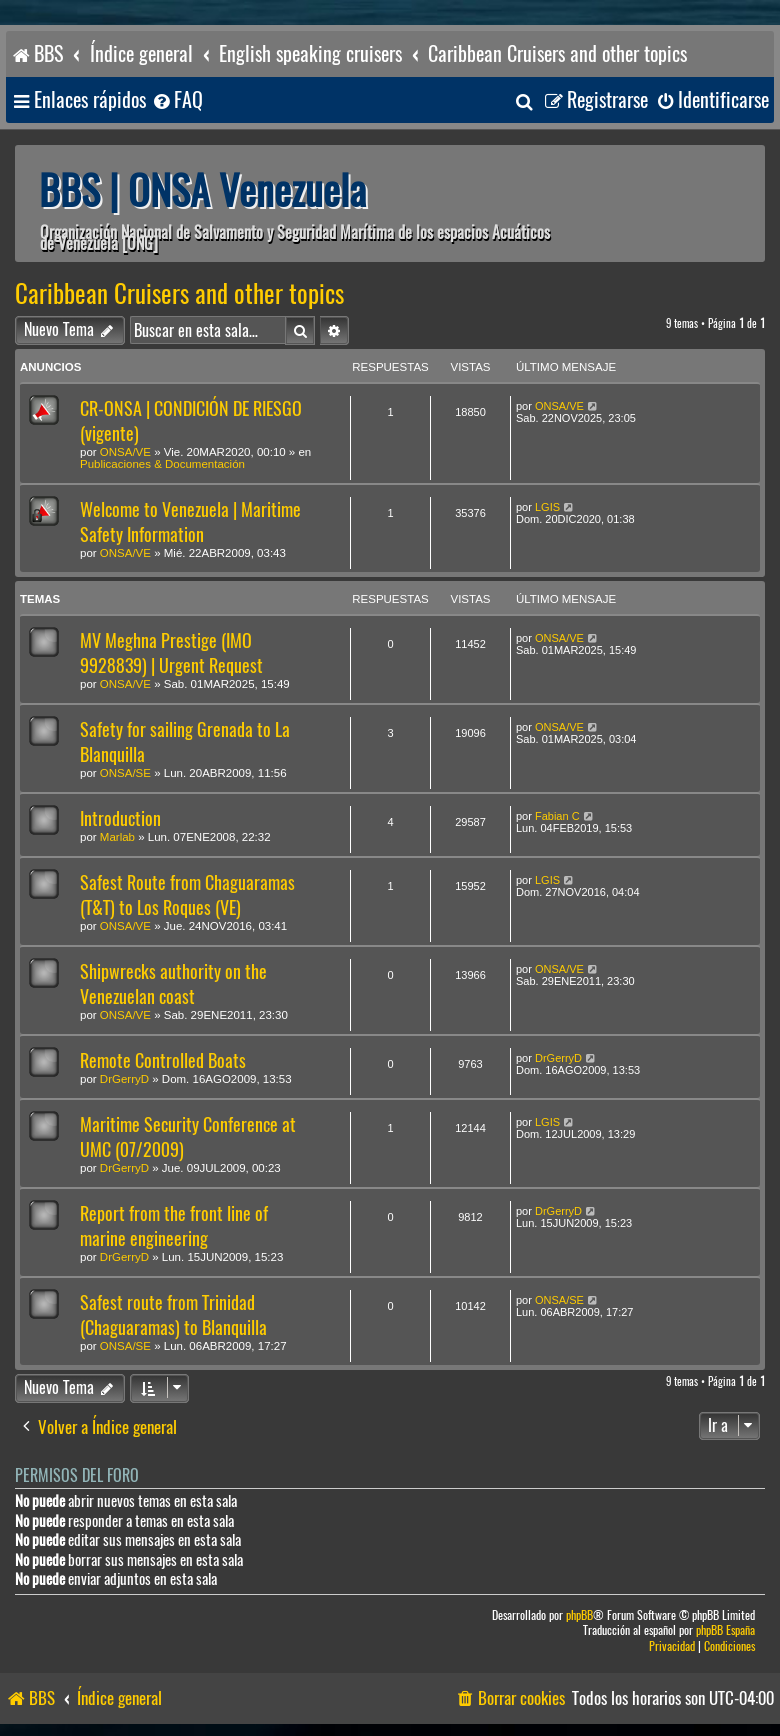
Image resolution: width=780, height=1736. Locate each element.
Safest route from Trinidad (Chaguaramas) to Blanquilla (173, 1315)
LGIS (547, 507)
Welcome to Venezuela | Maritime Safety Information (190, 522)
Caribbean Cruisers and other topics (179, 294)
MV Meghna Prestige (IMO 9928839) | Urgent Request (171, 653)
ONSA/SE (125, 773)
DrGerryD (124, 1079)
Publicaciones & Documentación (162, 464)
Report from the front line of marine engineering (174, 1226)
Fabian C (557, 816)
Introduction (120, 818)
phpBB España (725, 1630)
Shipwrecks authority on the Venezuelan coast (173, 984)
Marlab (117, 837)
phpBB (579, 1615)
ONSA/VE (125, 452)
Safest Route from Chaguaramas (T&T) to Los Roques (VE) (187, 895)
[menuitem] (177, 100)
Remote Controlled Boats (163, 1060)
